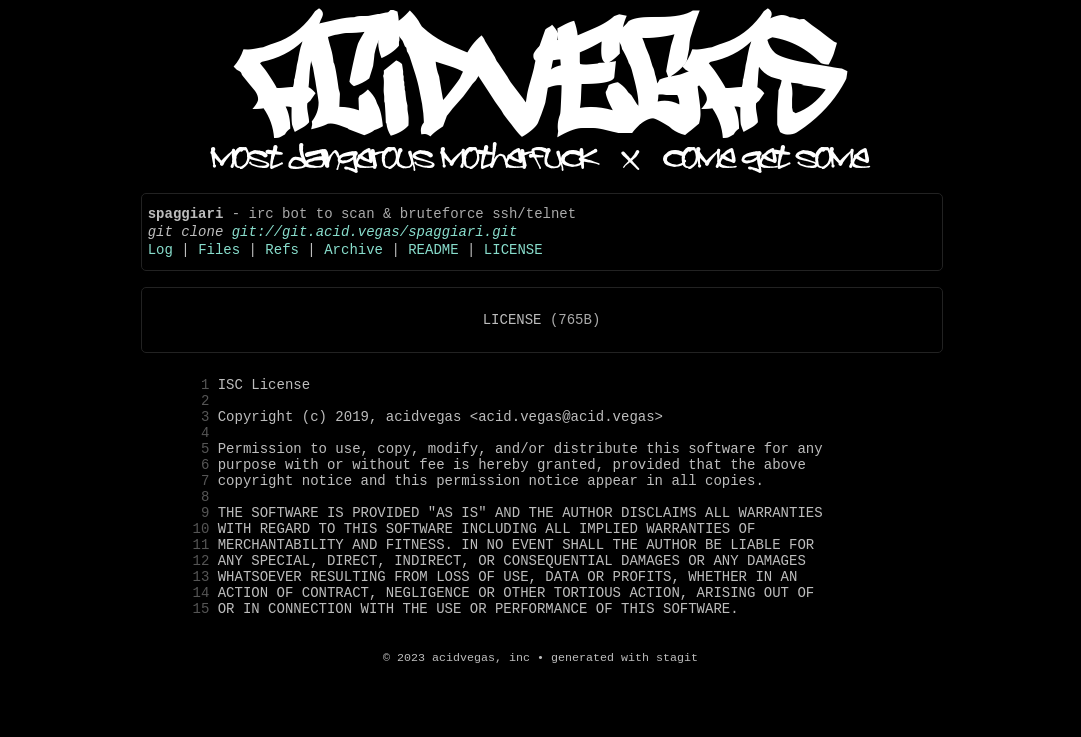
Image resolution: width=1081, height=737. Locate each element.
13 (180, 632)
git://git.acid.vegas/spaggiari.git (375, 239)
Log (160, 260)
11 (180, 594)
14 (180, 651)
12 (180, 613)
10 (180, 575)
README (433, 260)
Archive (353, 260)
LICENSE (513, 260)
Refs (282, 260)
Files (219, 260)
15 (180, 670)
